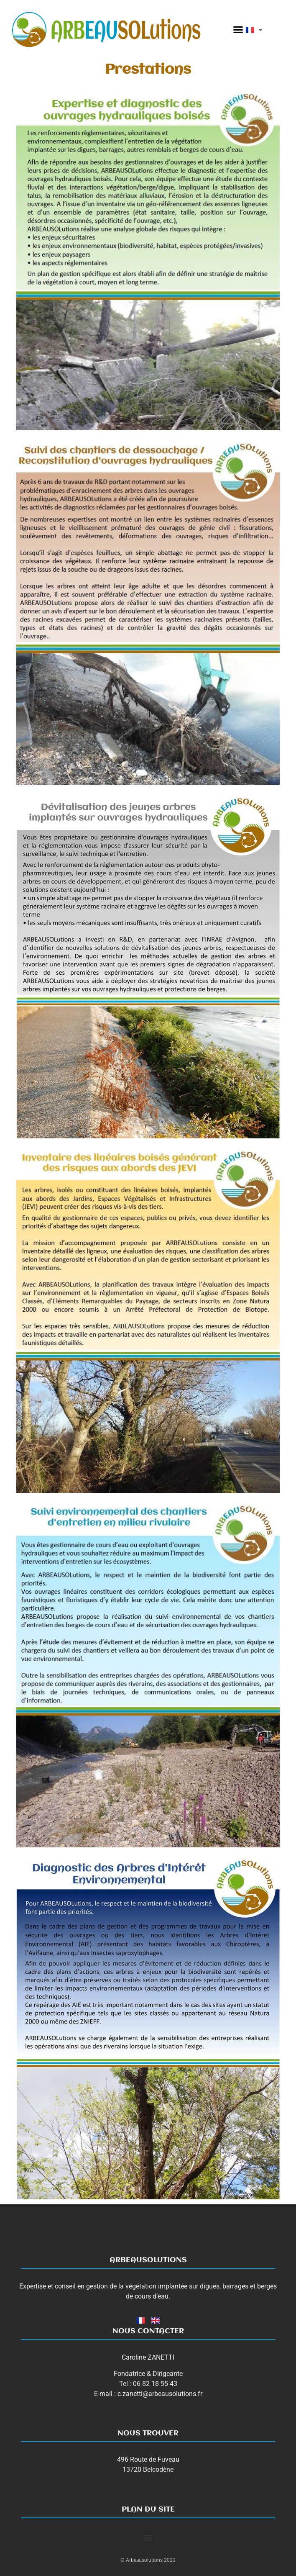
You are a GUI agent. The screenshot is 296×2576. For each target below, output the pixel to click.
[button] (238, 30)
